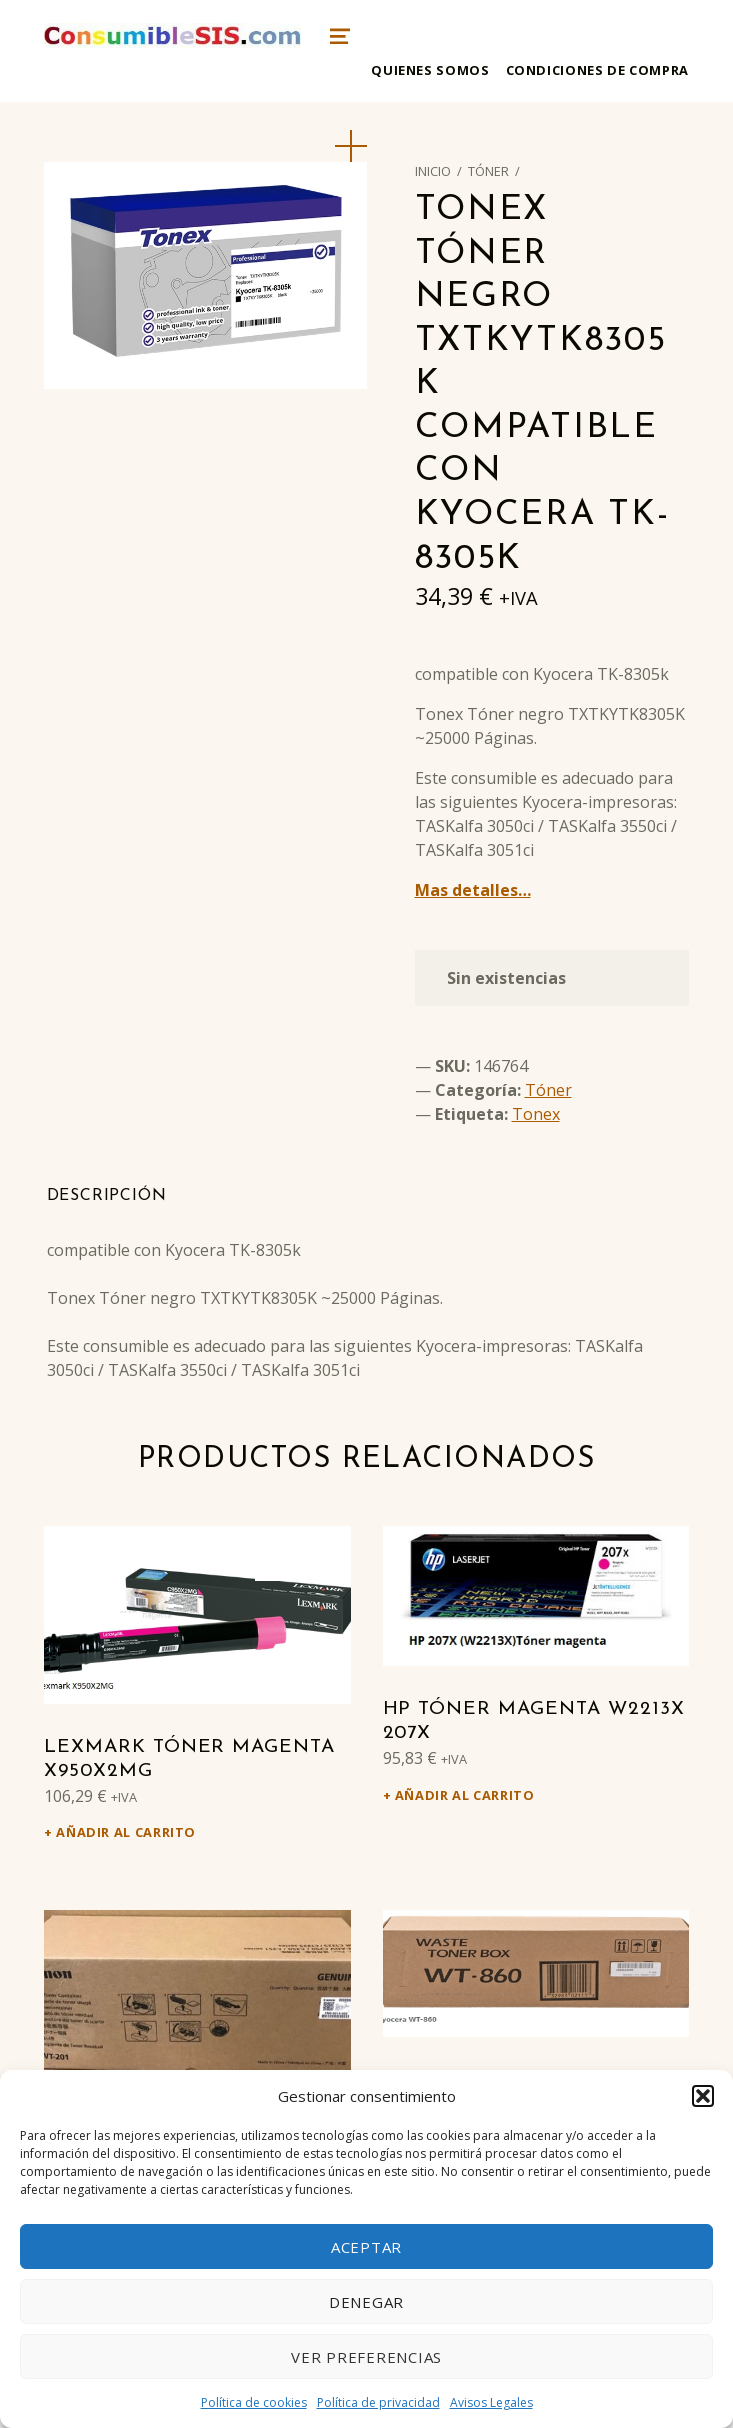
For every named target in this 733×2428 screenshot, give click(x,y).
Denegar (366, 2302)
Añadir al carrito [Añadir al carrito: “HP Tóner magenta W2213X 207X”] (465, 1795)
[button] (703, 2096)
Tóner (488, 171)
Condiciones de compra (597, 70)
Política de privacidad (378, 2402)
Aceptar (366, 2247)
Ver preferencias (366, 2357)
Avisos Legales (491, 2402)
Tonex (536, 1114)
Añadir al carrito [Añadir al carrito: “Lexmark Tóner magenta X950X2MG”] (126, 1832)
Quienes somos (430, 70)
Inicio (433, 171)
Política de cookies (254, 2402)
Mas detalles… (473, 890)
